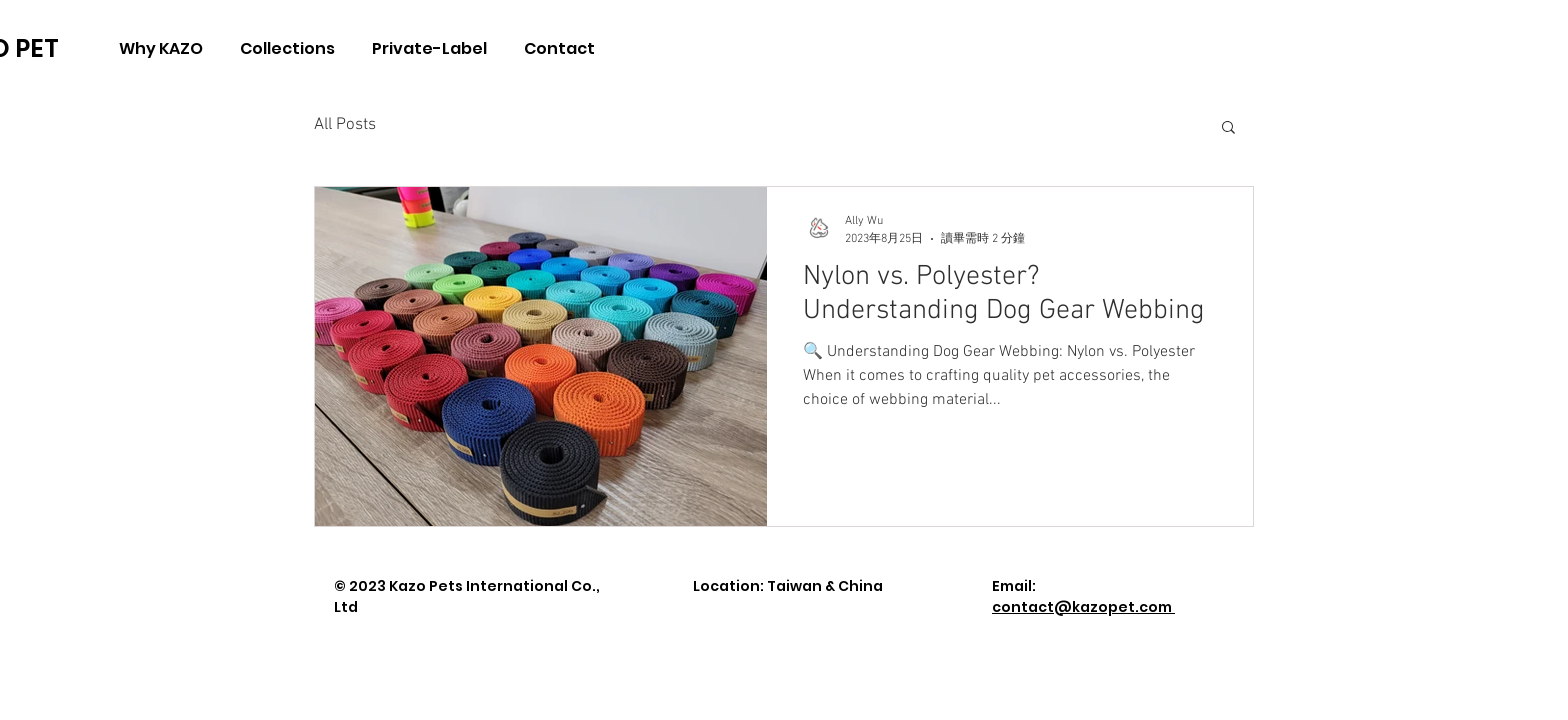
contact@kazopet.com (1082, 607)
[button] (166, 49)
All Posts (345, 125)
